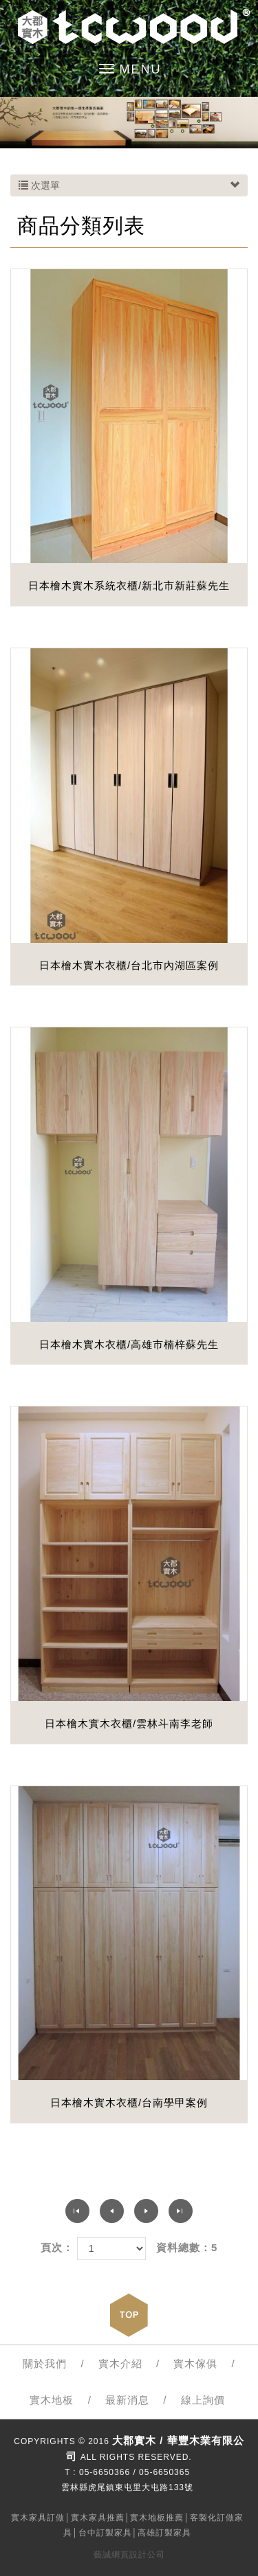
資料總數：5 (186, 2247)
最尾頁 (181, 2211)
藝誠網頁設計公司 (129, 2555)
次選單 (129, 185)
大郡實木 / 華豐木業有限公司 (129, 27)
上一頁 (112, 2211)
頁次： (57, 2247)
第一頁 (77, 2211)
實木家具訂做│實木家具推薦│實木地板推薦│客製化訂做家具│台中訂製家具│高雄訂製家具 (127, 2525)
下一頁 (146, 2211)
